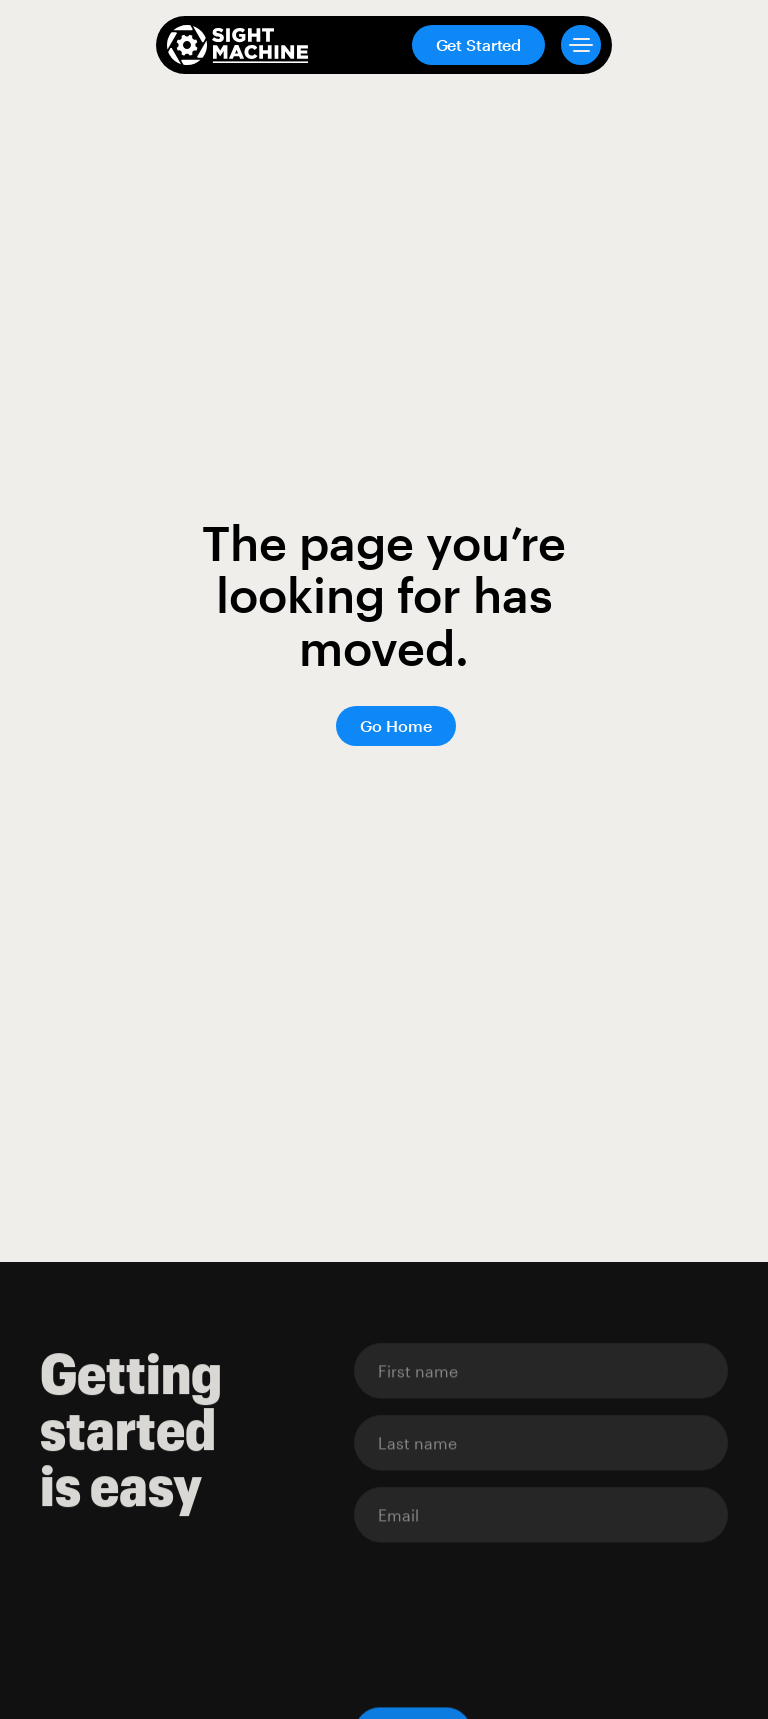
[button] (573, 45)
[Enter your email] (541, 1371)
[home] (237, 45)
